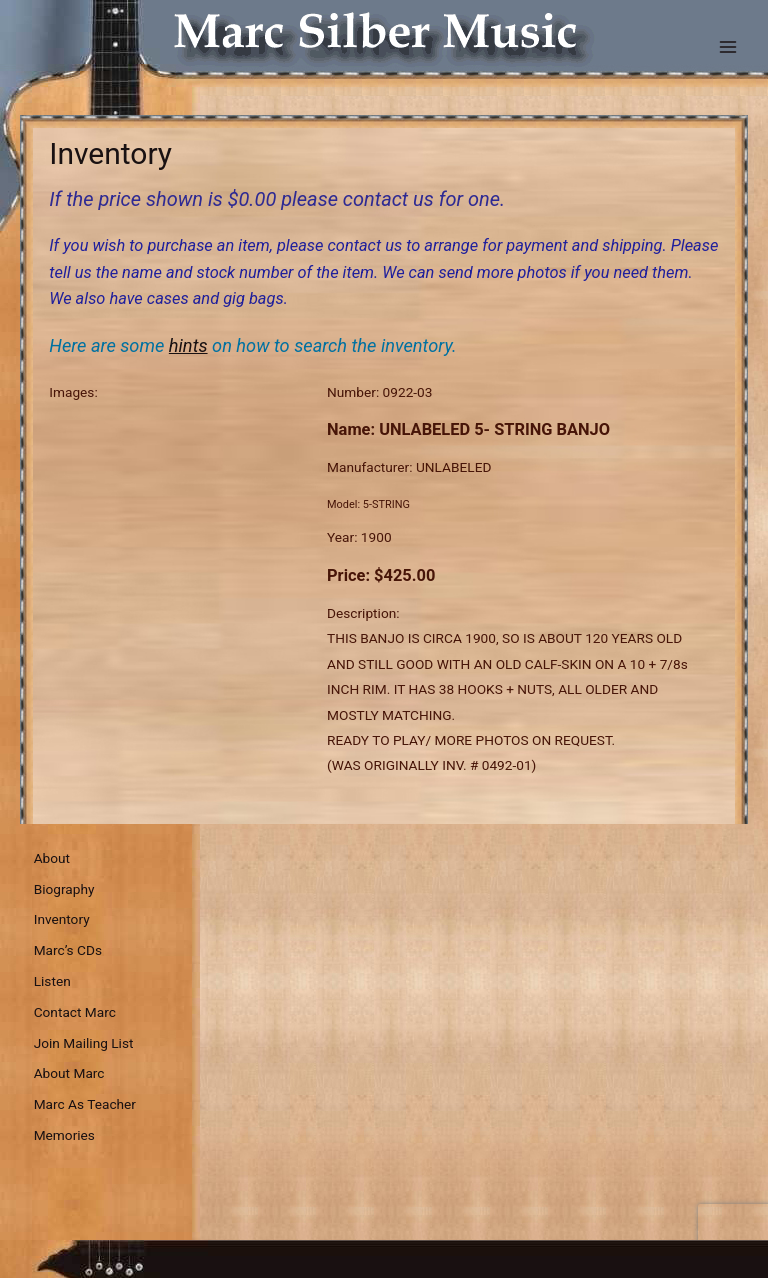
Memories (64, 1135)
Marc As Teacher (85, 1104)
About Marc (69, 1073)
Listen (52, 981)
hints (188, 345)
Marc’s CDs (68, 950)
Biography (64, 889)
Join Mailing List (84, 1043)
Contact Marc (75, 1012)
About (52, 858)
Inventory (62, 919)
